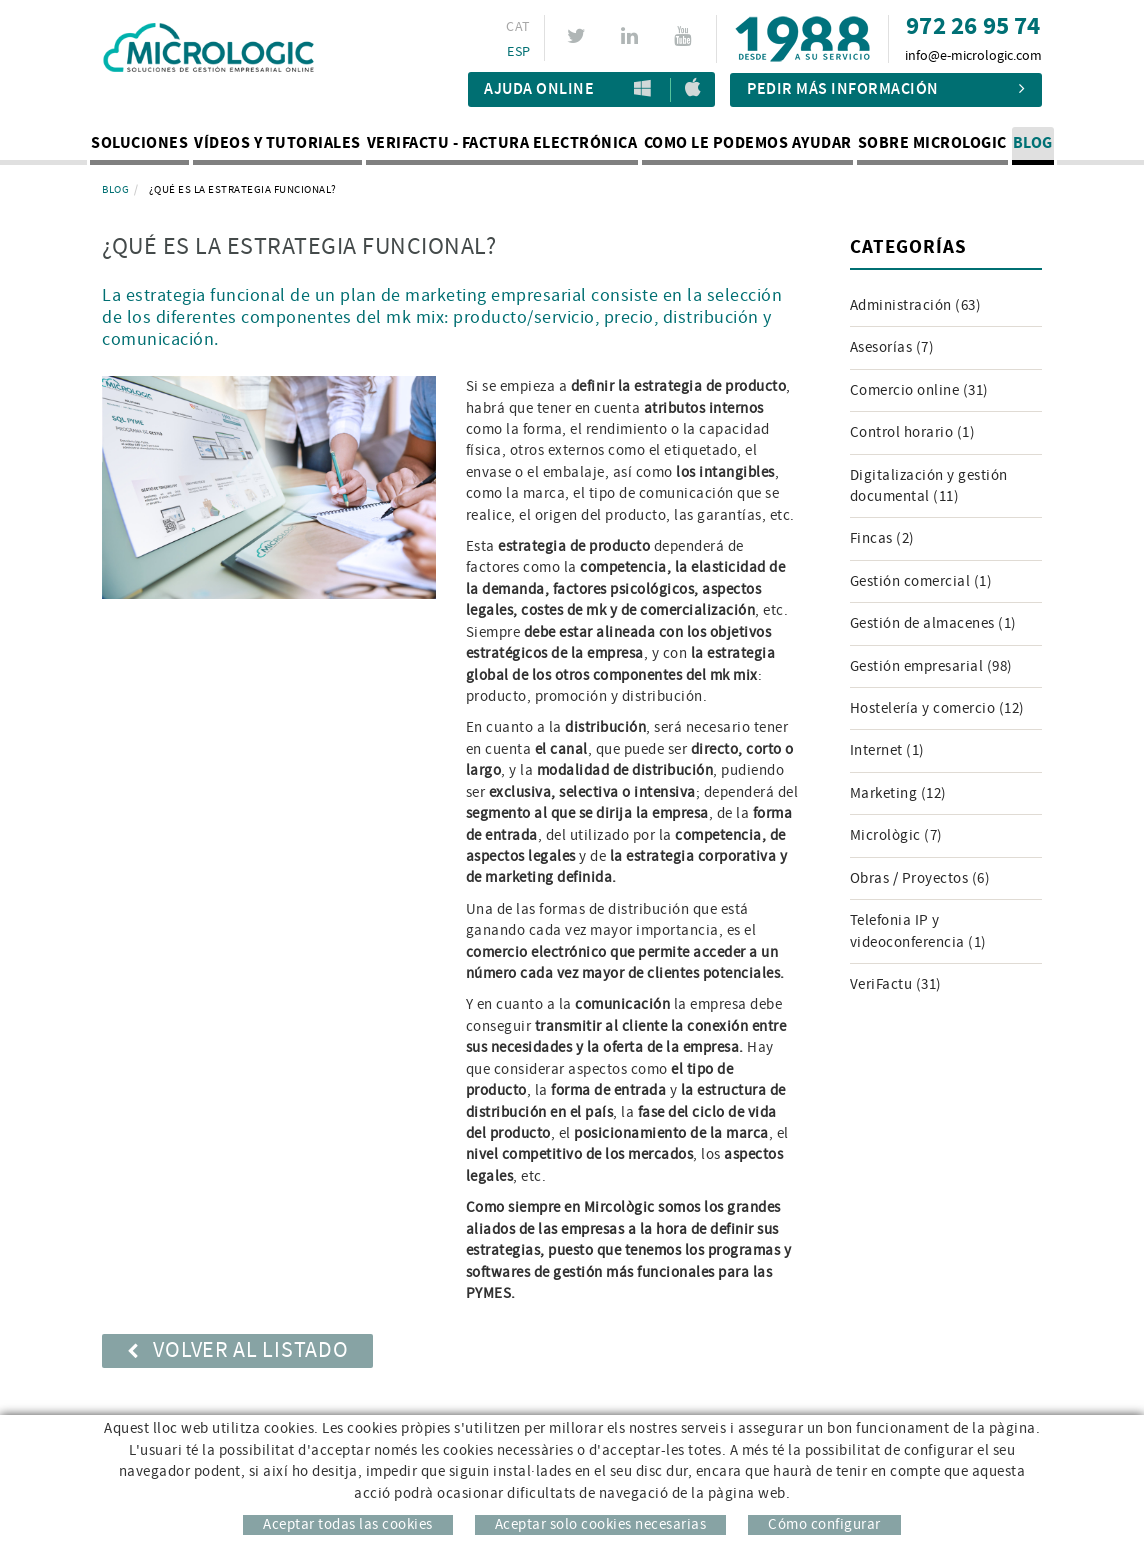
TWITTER (579, 36)
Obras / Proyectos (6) (920, 878)
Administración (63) (916, 305)
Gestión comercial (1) (921, 581)
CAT (518, 27)
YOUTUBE (685, 36)
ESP (518, 52)
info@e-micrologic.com (973, 56)
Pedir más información (886, 89)
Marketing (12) (898, 793)
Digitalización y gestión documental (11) (929, 486)
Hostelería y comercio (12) (937, 708)
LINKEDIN (632, 36)
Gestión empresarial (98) (931, 666)
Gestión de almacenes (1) (933, 623)
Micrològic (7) (896, 835)
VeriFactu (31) (896, 984)
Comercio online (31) (919, 390)
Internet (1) (887, 750)
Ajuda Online (539, 89)
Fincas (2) (882, 538)
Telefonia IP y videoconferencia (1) (918, 931)
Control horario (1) (913, 432)
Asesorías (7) (892, 347)
